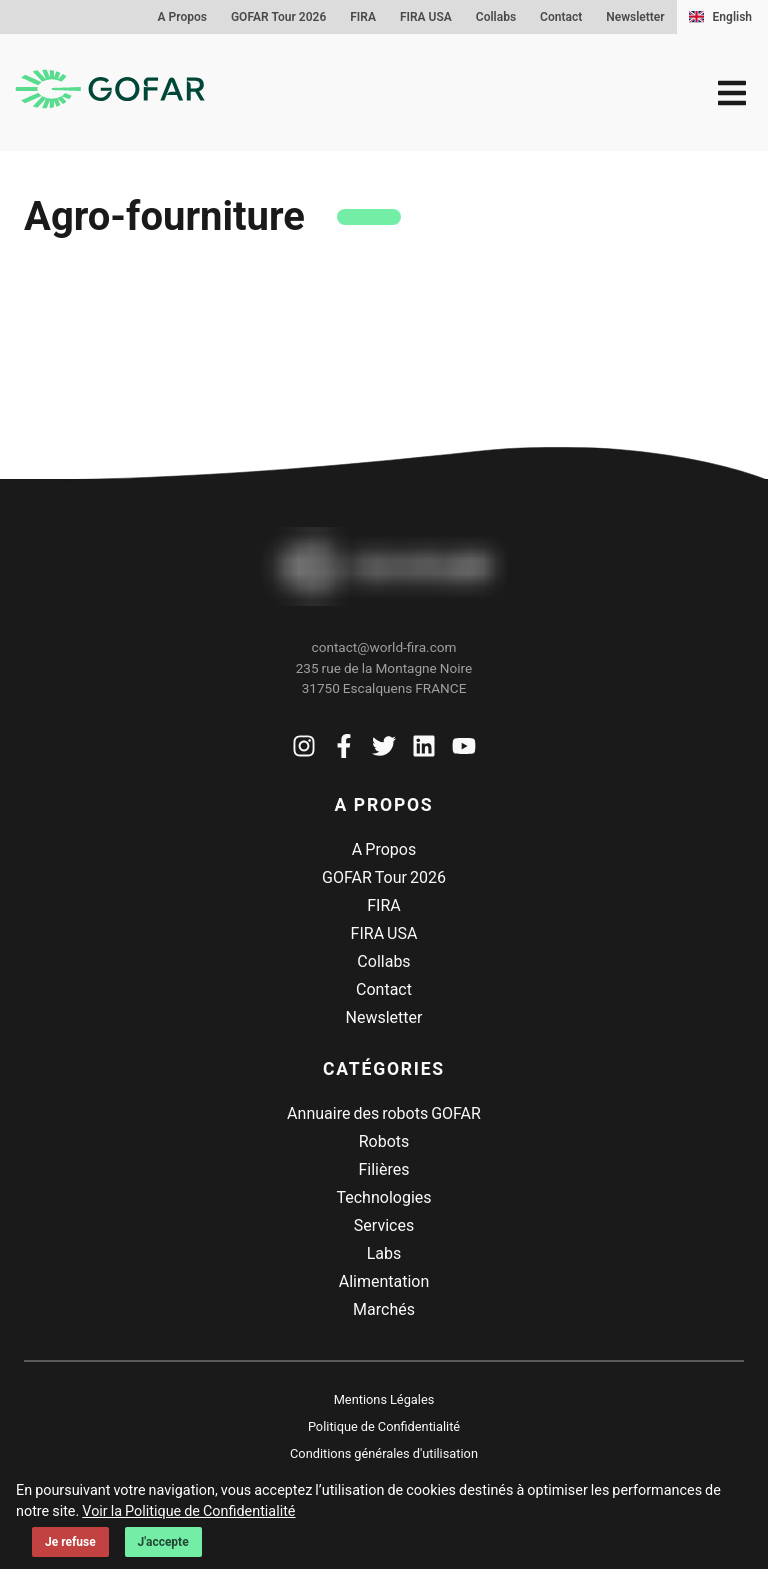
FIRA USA (426, 17)
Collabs (496, 17)
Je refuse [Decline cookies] (70, 1542)
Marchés (384, 1309)
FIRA (363, 17)
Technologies (383, 1197)
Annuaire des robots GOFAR (384, 1113)
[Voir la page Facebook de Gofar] (344, 750)
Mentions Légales (384, 1399)
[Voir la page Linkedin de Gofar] (424, 750)
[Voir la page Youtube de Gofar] (464, 750)
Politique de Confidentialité (384, 1426)
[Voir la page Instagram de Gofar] (304, 750)
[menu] (732, 93)
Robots (384, 1141)
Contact (561, 17)
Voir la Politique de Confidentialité (188, 1511)
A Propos (182, 17)
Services (384, 1225)
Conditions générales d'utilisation (384, 1453)
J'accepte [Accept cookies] (163, 1542)
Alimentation (384, 1281)
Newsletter (635, 17)
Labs (384, 1253)
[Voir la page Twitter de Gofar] (384, 750)
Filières (383, 1169)
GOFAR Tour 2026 (278, 17)
